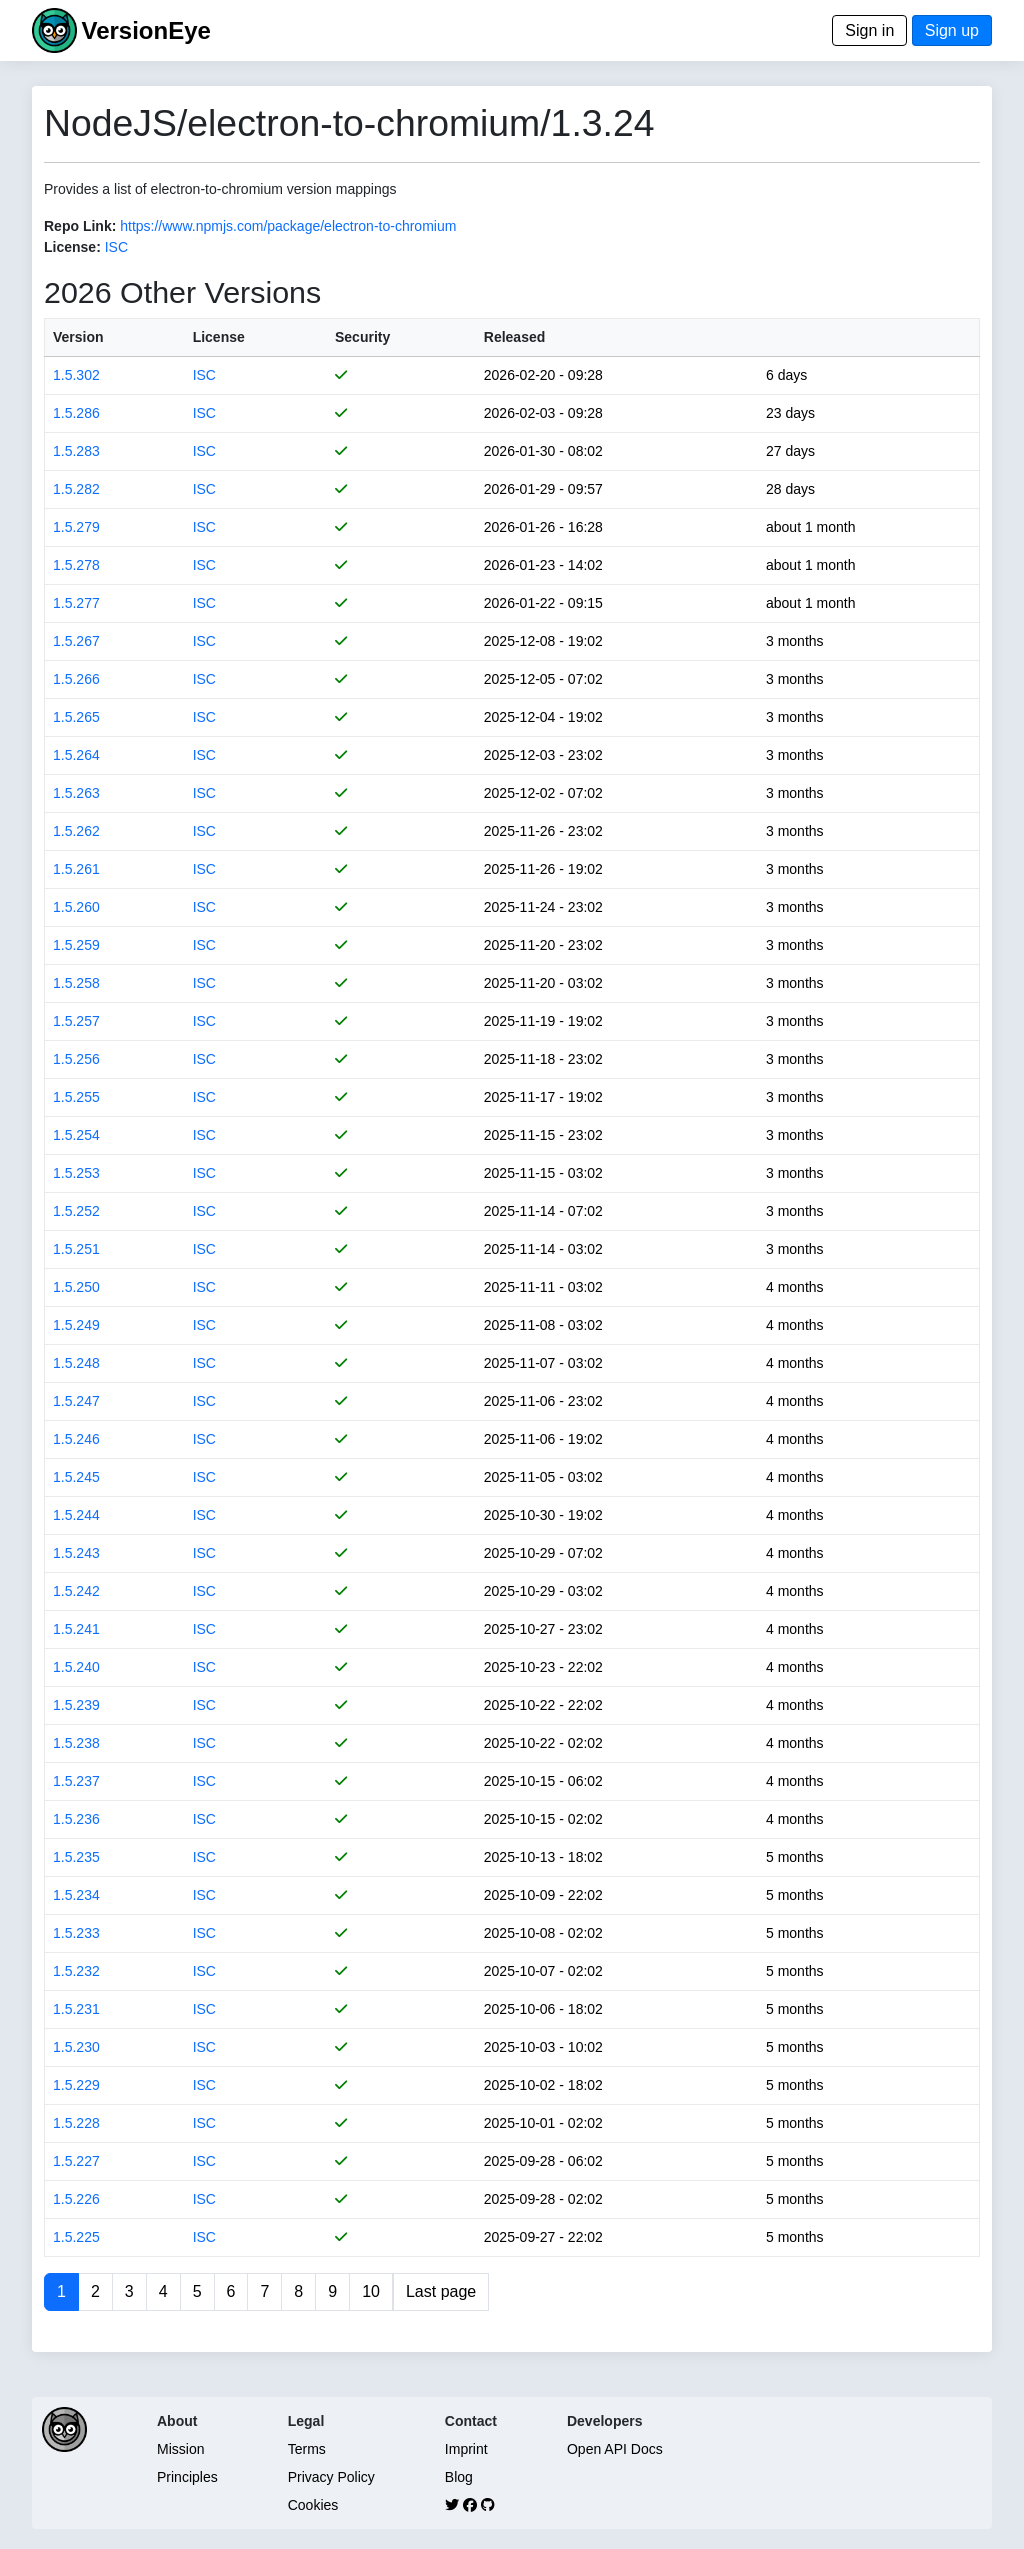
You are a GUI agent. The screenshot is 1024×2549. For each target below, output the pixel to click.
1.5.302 (76, 375)
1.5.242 (76, 1591)
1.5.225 (76, 2237)
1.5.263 (76, 793)
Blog (459, 2477)
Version (78, 337)
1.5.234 (76, 1895)
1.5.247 (76, 1401)
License (219, 337)
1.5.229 (76, 2085)
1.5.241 (76, 1629)
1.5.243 (76, 1553)
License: (72, 247)
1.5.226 (76, 2199)
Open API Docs (615, 2449)
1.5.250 (76, 1287)
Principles (187, 2477)
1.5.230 (76, 2047)
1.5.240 (76, 1667)
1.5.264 (76, 755)
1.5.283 (76, 451)
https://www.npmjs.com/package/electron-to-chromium (288, 226)
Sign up (952, 30)
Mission (180, 2449)
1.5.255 (76, 1097)
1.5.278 (76, 565)
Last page (441, 2291)
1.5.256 (76, 1059)
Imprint (466, 2449)
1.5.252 (76, 1211)
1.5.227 (76, 2161)
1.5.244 (76, 1515)
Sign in (869, 30)
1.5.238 (76, 1743)
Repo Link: (80, 226)
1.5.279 (76, 527)
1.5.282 (76, 489)
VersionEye (145, 30)
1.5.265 (76, 717)
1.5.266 (76, 679)
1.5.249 (76, 1325)
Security (362, 337)
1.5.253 (76, 1173)
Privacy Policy (331, 2477)
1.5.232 (76, 1971)
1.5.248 (76, 1363)
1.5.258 (76, 983)
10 (371, 2291)
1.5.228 (76, 2123)
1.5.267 (76, 641)
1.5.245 (76, 1477)
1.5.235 (76, 1857)
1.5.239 (76, 1705)
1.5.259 (76, 945)
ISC (116, 247)
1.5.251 (76, 1249)
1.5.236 (76, 1819)
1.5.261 (76, 869)
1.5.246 (76, 1439)
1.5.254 (76, 1135)
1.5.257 (76, 1021)
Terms (307, 2449)
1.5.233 (76, 1933)
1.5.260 (76, 907)
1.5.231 (76, 2009)
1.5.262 (76, 831)
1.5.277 (76, 603)
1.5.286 (76, 413)
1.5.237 (76, 1781)
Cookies (313, 2505)
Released (514, 337)
